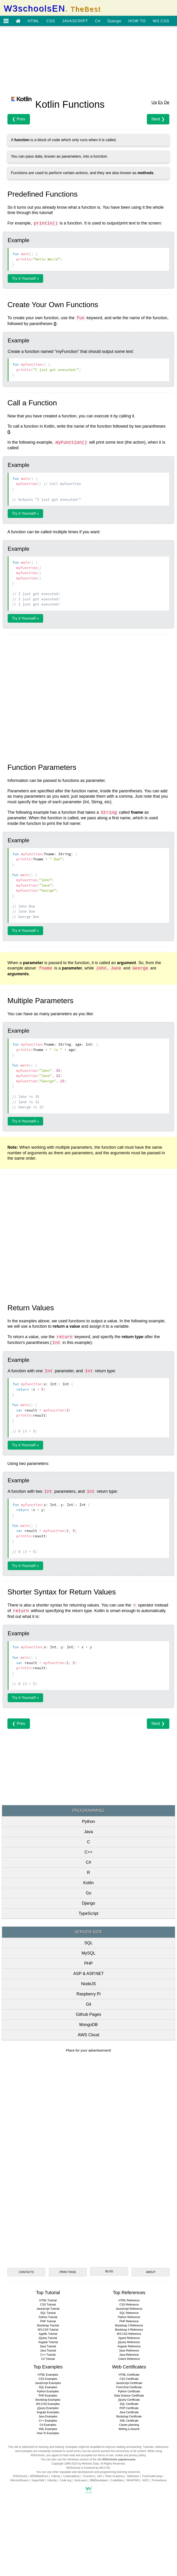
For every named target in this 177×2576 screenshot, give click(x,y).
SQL (88, 1943)
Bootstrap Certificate (129, 2416)
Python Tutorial (48, 2317)
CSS (50, 21)
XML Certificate (128, 2420)
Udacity (52, 2480)
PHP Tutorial (48, 2321)
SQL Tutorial (48, 2313)
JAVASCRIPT (75, 21)
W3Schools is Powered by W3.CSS (88, 2467)
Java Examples (48, 2416)
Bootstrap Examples (47, 2399)
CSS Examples (48, 2379)
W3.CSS (161, 21)
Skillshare (133, 2476)
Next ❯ (158, 119)
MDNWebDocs (39, 2476)
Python (88, 1821)
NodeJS (88, 1983)
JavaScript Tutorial (47, 2308)
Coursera (88, 2476)
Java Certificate (129, 2412)
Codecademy (71, 2476)
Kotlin (88, 1882)
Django (114, 21)
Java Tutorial (48, 2350)
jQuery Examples (47, 2408)
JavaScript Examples (48, 2383)
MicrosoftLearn (19, 2480)
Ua (154, 102)
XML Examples (48, 2429)
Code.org (65, 2480)
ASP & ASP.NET (88, 1973)
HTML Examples (48, 2374)
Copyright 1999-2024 (64, 2463)
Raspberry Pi (88, 1994)
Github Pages (88, 2014)
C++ (88, 1852)
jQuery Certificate (129, 2399)
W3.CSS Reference (129, 2333)
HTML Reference (129, 2300)
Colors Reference (129, 2359)
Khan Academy (114, 2476)
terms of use (105, 2455)
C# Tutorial (48, 2359)
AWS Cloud (88, 2035)
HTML (33, 21)
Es (160, 102)
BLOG (109, 2271)
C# (98, 21)
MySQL (88, 1953)
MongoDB (88, 2024)
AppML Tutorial (48, 2333)
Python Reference (129, 2317)
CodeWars (117, 2480)
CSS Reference (129, 2304)
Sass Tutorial (48, 2346)
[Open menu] (6, 21)
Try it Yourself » (25, 278)
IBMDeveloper (98, 2480)
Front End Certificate (129, 2387)
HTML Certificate (129, 2374)
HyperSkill (38, 2480)
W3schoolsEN (52, 8)
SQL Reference (128, 2313)
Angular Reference (129, 2346)
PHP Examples (48, 2395)
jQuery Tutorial (48, 2338)
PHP (88, 1963)
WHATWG (133, 2480)
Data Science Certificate (129, 2395)
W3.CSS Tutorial (48, 2329)
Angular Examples (48, 2412)
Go (88, 1893)
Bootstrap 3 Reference (129, 2325)
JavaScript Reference (129, 2308)
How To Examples (48, 2433)
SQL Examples (48, 2387)
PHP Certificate (128, 2408)
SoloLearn (80, 2480)
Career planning (129, 2424)
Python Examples (48, 2391)
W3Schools (20, 2476)
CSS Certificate (128, 2379)
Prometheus (159, 2480)
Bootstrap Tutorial (48, 2325)
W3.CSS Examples (48, 2404)
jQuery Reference (129, 2342)
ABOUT (150, 2272)
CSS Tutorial (48, 2304)
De (166, 102)
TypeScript (88, 1913)
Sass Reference (129, 2350)
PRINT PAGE (67, 2272)
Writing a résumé (129, 2429)
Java (88, 1831)
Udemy (55, 2476)
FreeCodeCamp (152, 2476)
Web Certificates (129, 2366)
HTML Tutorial (48, 2300)
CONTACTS (26, 2272)
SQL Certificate (129, 2404)
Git (88, 2004)
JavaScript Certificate (129, 2383)
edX (99, 2476)
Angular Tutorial (48, 2342)
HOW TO (137, 21)
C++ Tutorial (47, 2354)
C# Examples (48, 2424)
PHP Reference (129, 2321)
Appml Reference (129, 2338)
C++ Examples (48, 2420)
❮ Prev (18, 119)
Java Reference (129, 2354)
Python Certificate (129, 2391)
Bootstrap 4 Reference (129, 2329)
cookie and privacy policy (130, 2455)
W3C (145, 2480)
